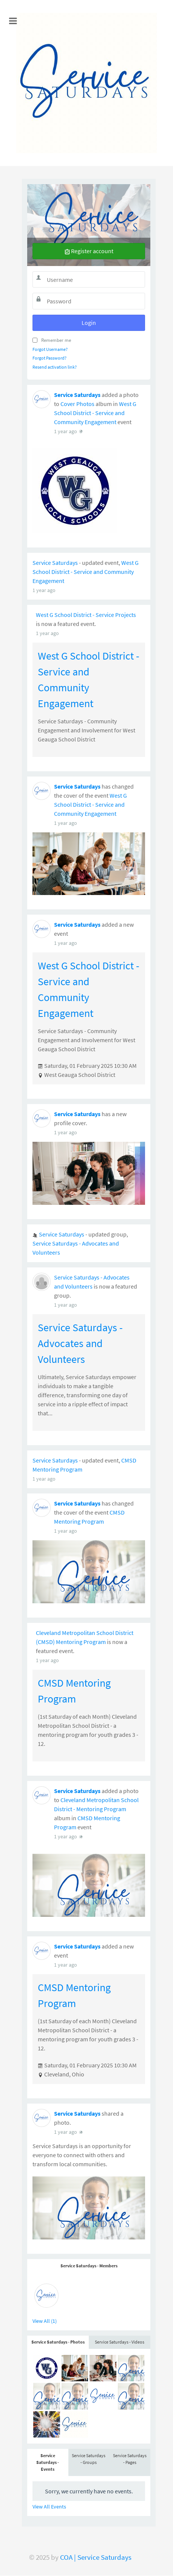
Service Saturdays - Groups (88, 584)
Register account (89, 251)
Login (89, 322)
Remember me (56, 340)
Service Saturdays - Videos (119, 468)
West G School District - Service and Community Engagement (95, 675)
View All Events (49, 632)
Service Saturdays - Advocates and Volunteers (80, 1605)
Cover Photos (77, 666)
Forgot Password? (49, 358)
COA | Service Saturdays (95, 2557)
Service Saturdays (77, 657)
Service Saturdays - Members (88, 391)
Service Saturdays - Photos (58, 468)
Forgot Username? (50, 349)
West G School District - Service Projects (86, 877)
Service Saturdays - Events (47, 588)
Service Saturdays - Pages (130, 584)
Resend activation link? (54, 367)
